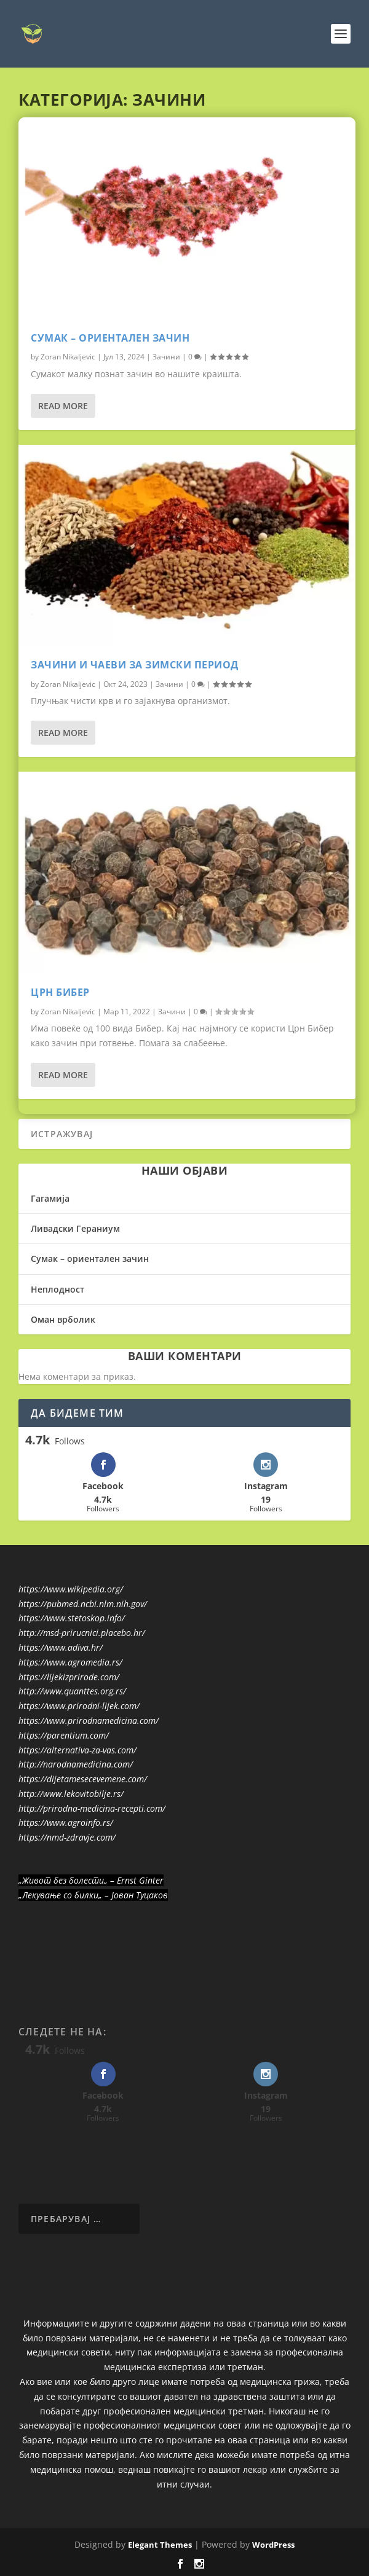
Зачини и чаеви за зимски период (135, 664)
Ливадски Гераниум (75, 1228)
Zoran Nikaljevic (68, 356)
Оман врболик (63, 1319)
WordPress (273, 2544)
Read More (63, 406)
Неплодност (57, 1289)
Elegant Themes (160, 2544)
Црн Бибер (60, 992)
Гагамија (50, 1198)
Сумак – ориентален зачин (110, 338)
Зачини (166, 356)
